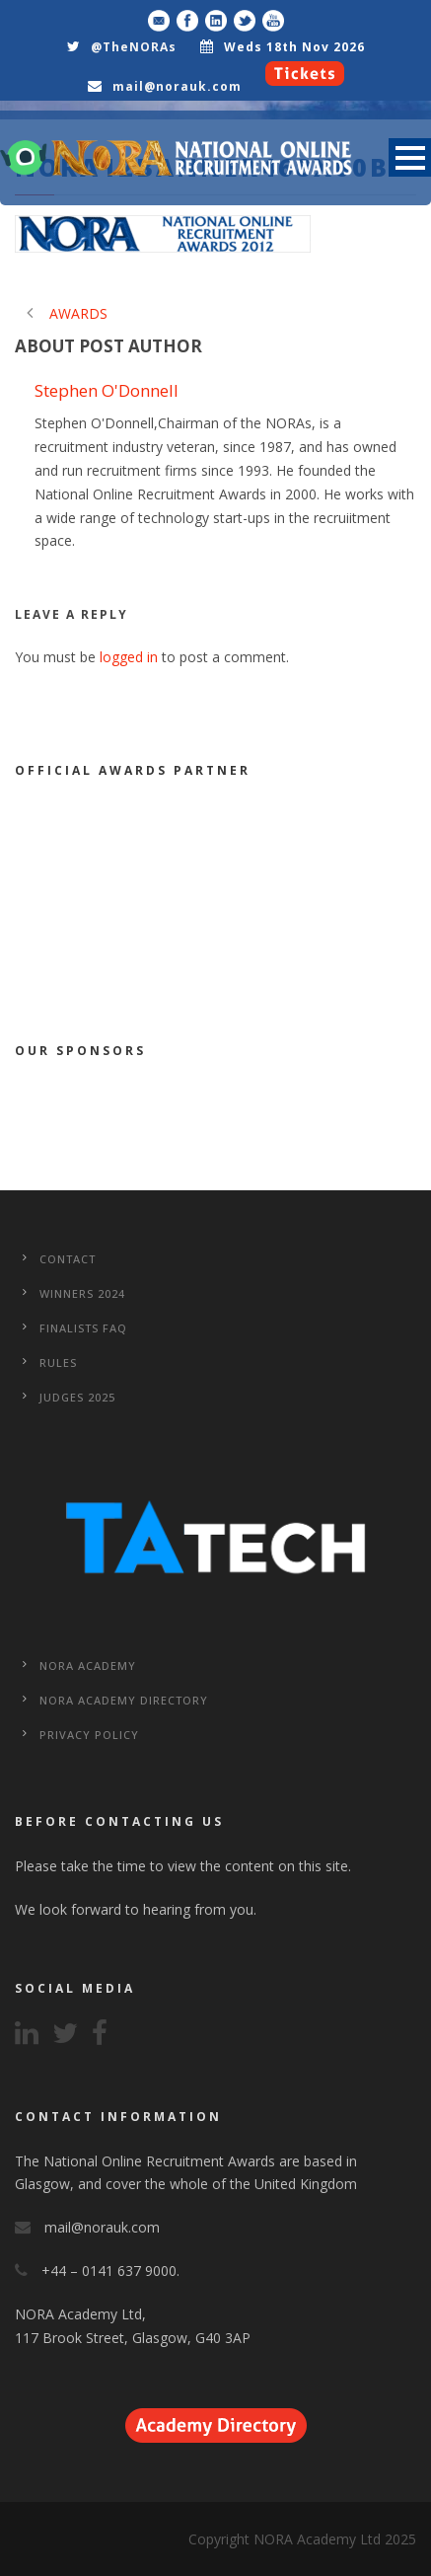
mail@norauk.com (177, 86)
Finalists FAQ (83, 1328)
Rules (58, 1362)
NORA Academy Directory (123, 1700)
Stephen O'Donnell (107, 390)
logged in (129, 656)
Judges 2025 (77, 1397)
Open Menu (410, 157)
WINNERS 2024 (82, 1293)
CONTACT (67, 1258)
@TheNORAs (134, 46)
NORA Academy (87, 1665)
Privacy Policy (89, 1734)
